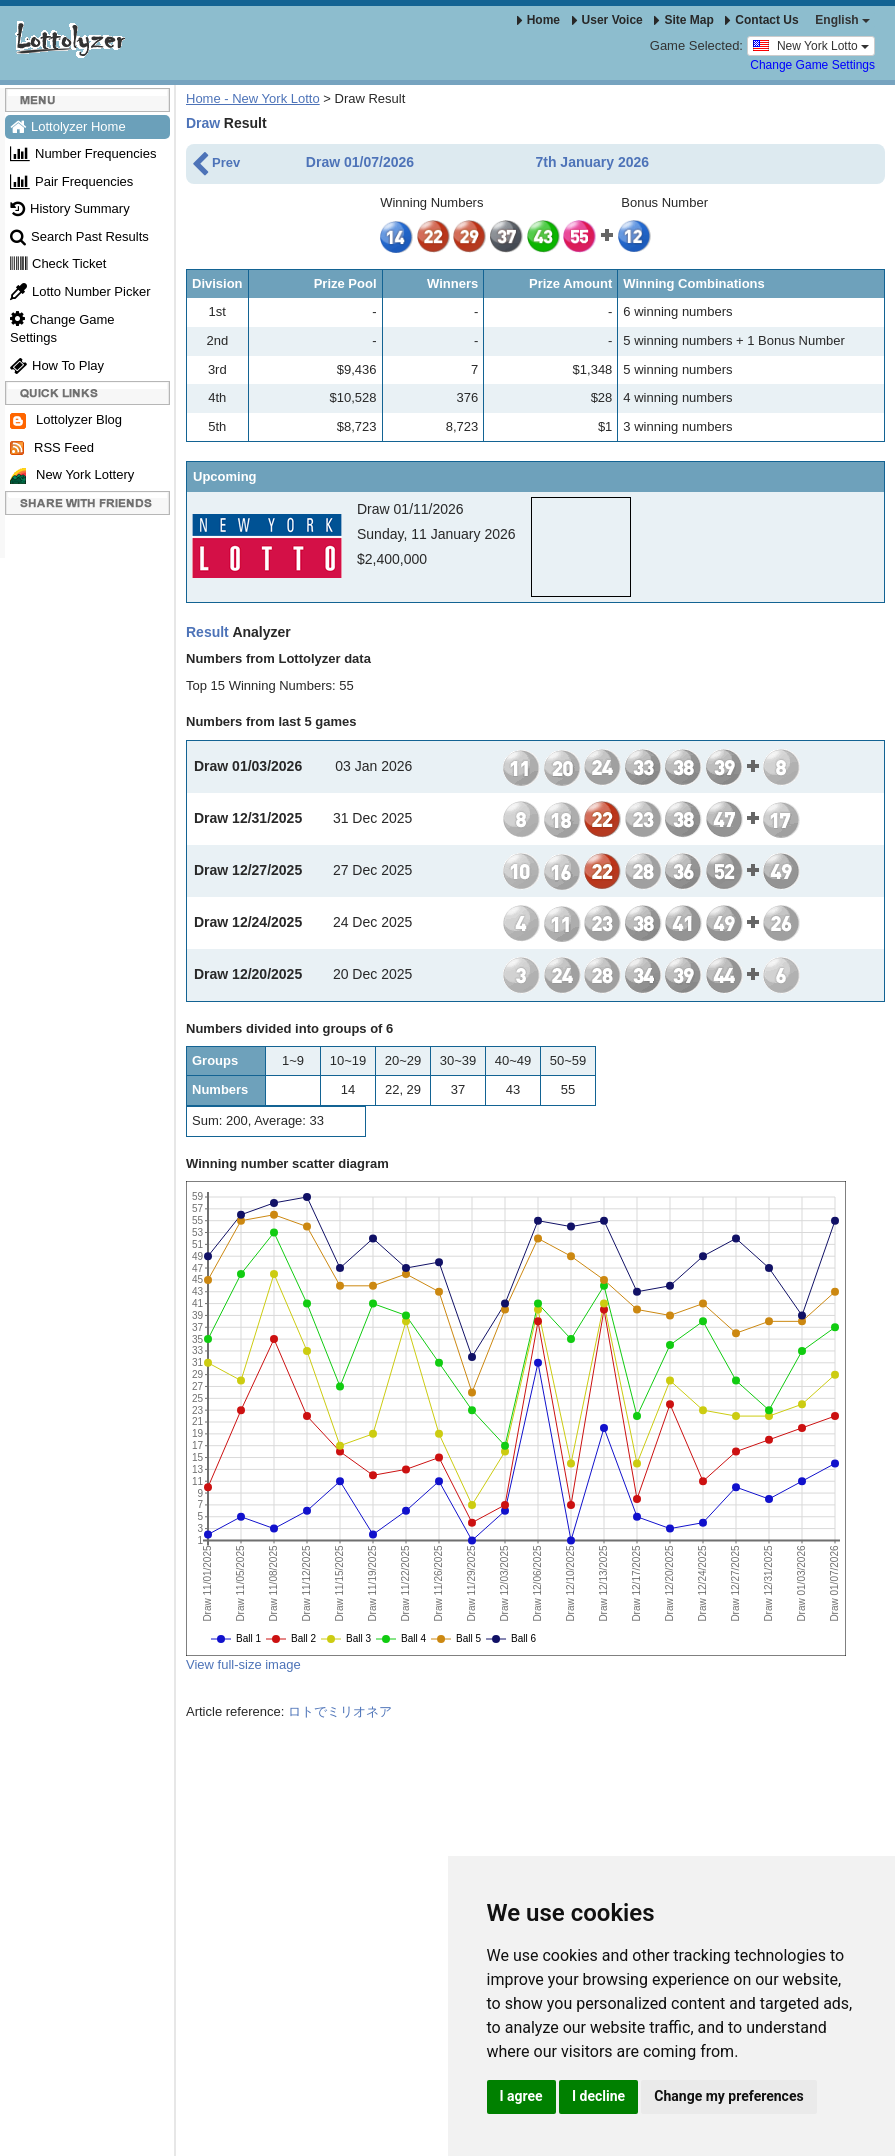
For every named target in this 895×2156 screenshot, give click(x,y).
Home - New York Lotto (253, 98)
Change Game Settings (812, 65)
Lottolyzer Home (68, 126)
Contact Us (761, 20)
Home (538, 20)
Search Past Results (79, 236)
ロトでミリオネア (340, 1711)
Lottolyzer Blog (66, 420)
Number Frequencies (83, 153)
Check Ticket (58, 263)
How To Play (57, 365)
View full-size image (243, 1664)
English (842, 20)
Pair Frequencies (71, 181)
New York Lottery (72, 475)
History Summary (70, 208)
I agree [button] (521, 2096)
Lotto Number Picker (80, 291)
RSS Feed (52, 448)
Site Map (683, 20)
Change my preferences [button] (728, 2096)
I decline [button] (598, 2096)
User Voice (607, 20)
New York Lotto (811, 45)
